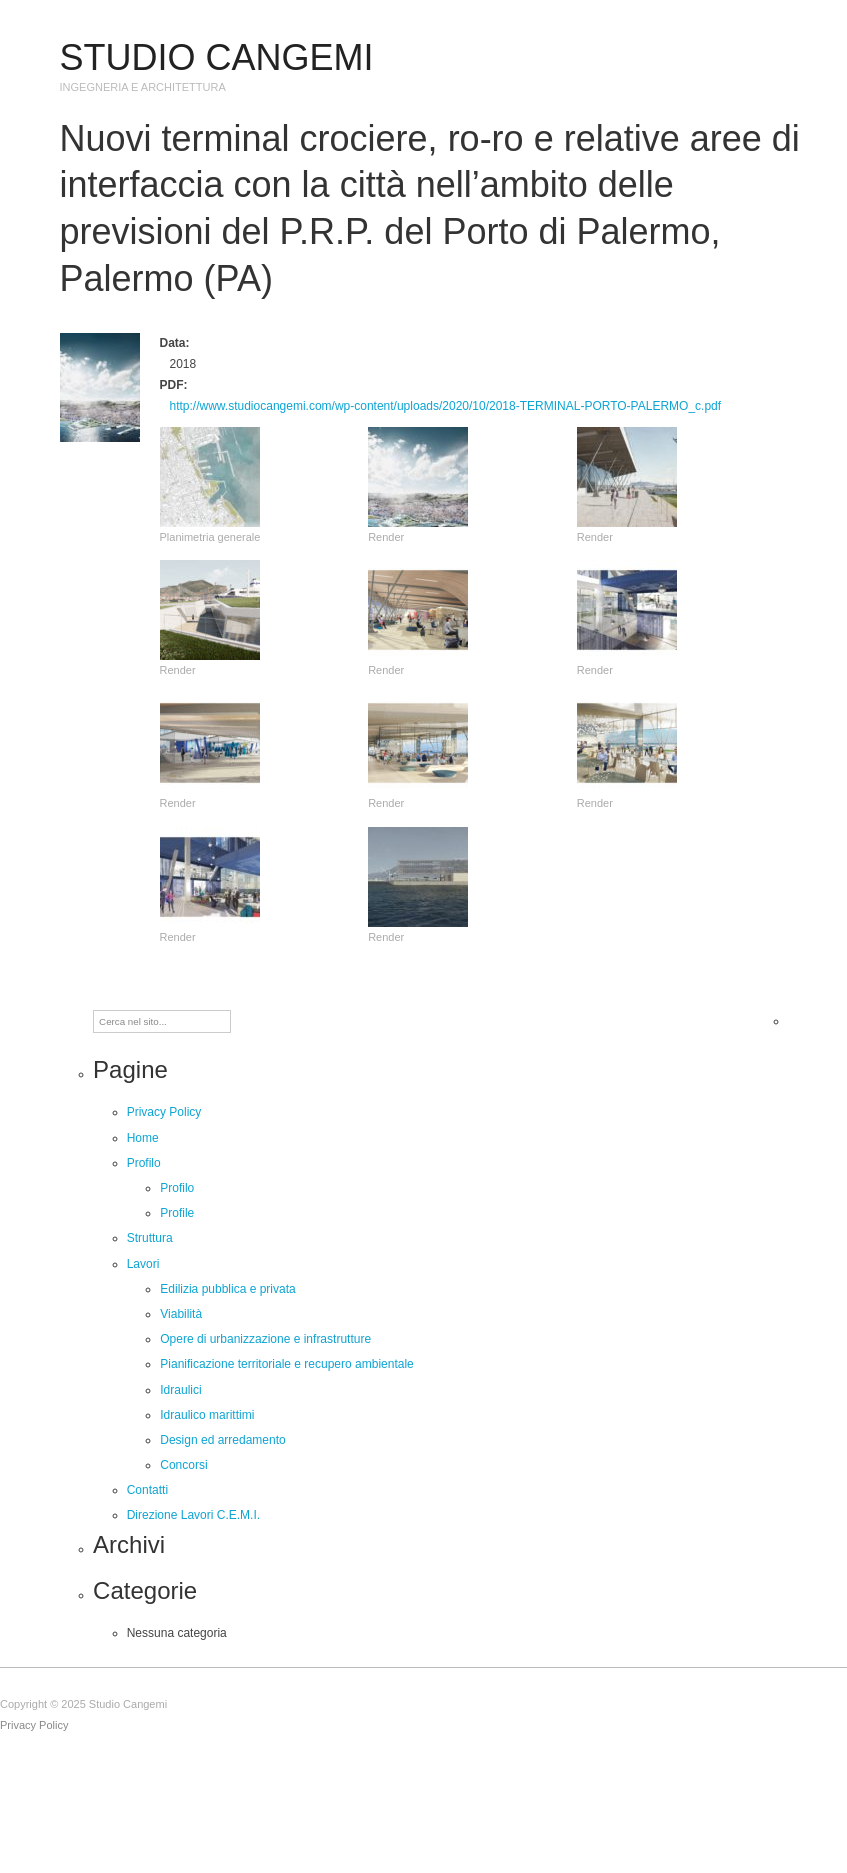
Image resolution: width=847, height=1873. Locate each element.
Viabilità (181, 1314)
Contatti (147, 1490)
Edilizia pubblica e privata (227, 1289)
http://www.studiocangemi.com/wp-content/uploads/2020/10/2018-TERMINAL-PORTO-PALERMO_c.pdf (446, 406)
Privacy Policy (164, 1112)
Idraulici (180, 1390)
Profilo (144, 1163)
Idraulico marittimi (207, 1415)
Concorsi (183, 1465)
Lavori (143, 1264)
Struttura (150, 1238)
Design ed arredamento (222, 1440)
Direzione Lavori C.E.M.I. (193, 1515)
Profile (177, 1213)
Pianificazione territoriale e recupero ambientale (286, 1364)
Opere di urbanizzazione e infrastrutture (265, 1339)
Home (143, 1138)
